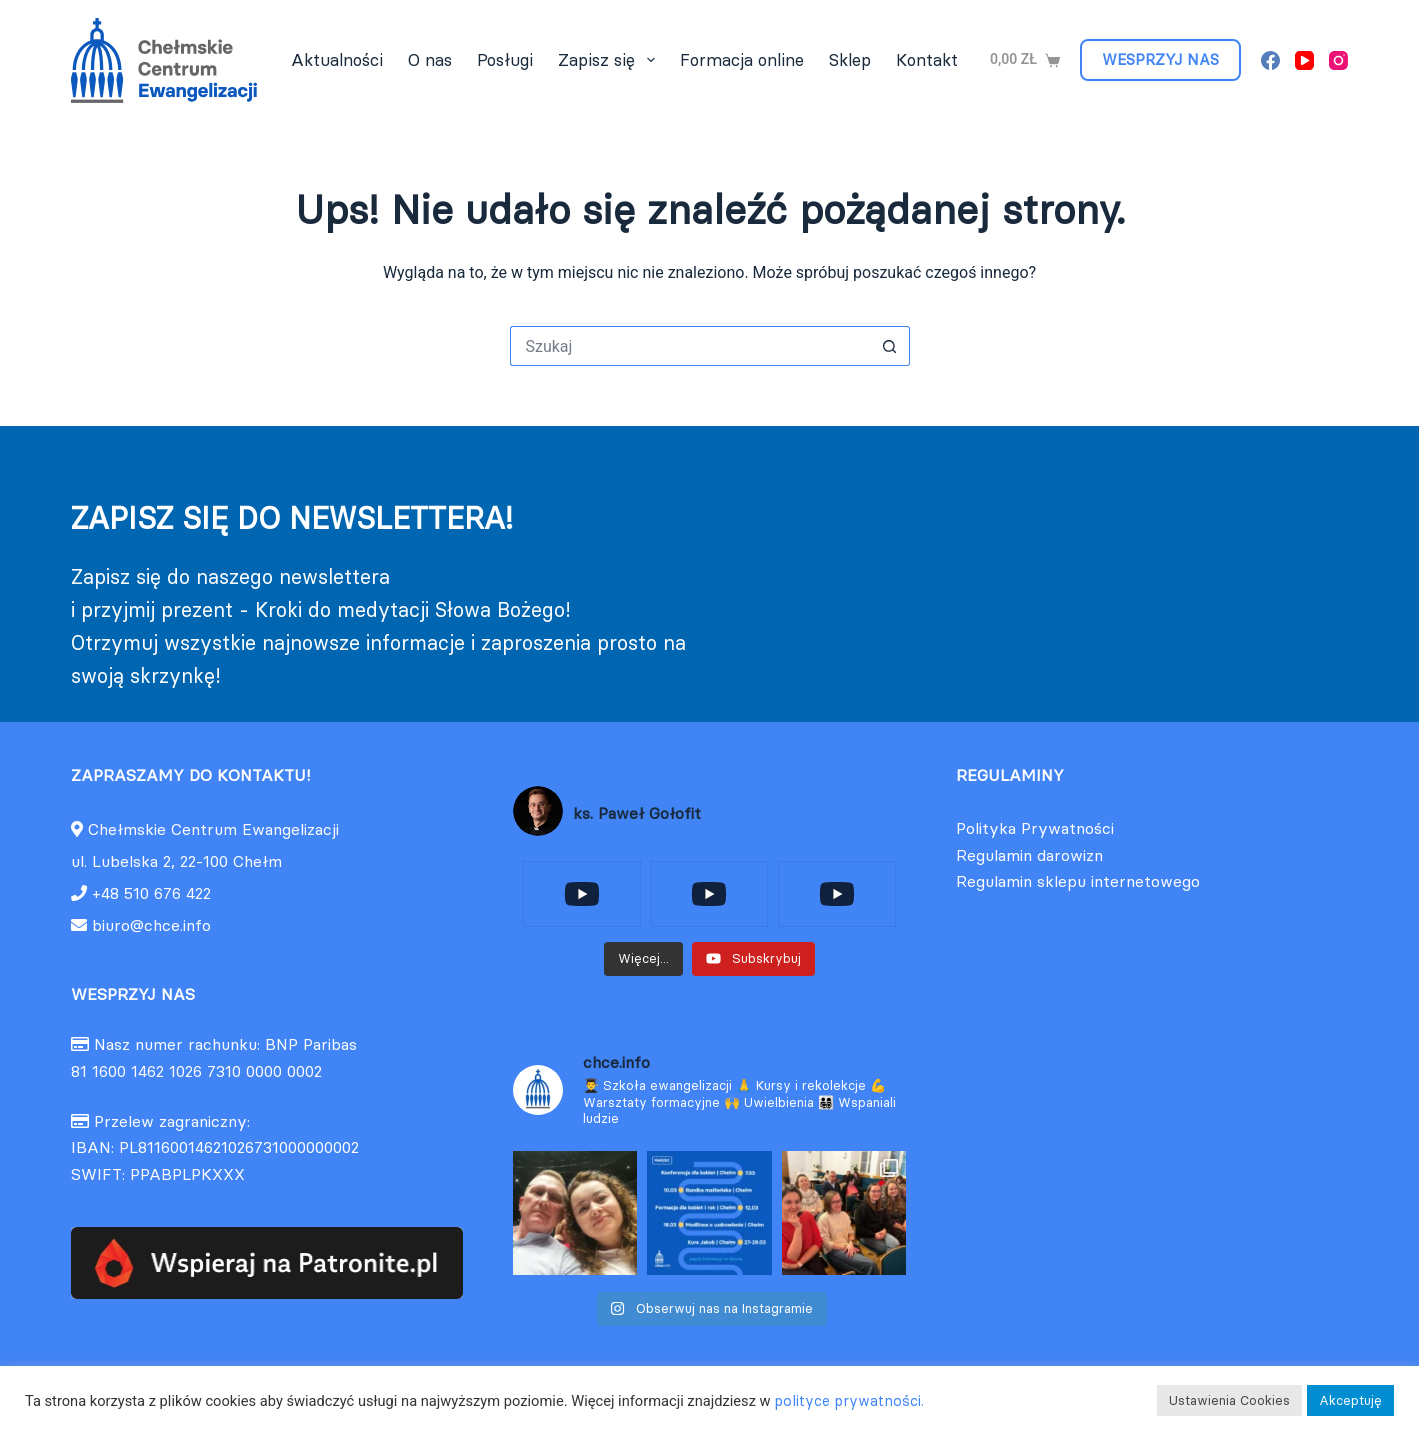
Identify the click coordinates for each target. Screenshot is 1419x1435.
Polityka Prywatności (1035, 828)
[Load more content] (643, 959)
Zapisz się (610, 60)
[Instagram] (1338, 60)
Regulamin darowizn (1029, 855)
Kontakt (927, 60)
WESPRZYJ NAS (1160, 59)
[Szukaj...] (690, 346)
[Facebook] (1270, 60)
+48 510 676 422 (151, 893)
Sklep (850, 60)
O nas (430, 60)
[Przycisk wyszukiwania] (890, 346)
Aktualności (337, 60)
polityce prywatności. (849, 1401)
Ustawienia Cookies (1229, 1400)
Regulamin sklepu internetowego (1078, 881)
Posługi (505, 60)
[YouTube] (1304, 60)
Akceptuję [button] (1350, 1400)
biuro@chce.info (141, 925)
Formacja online (742, 60)
